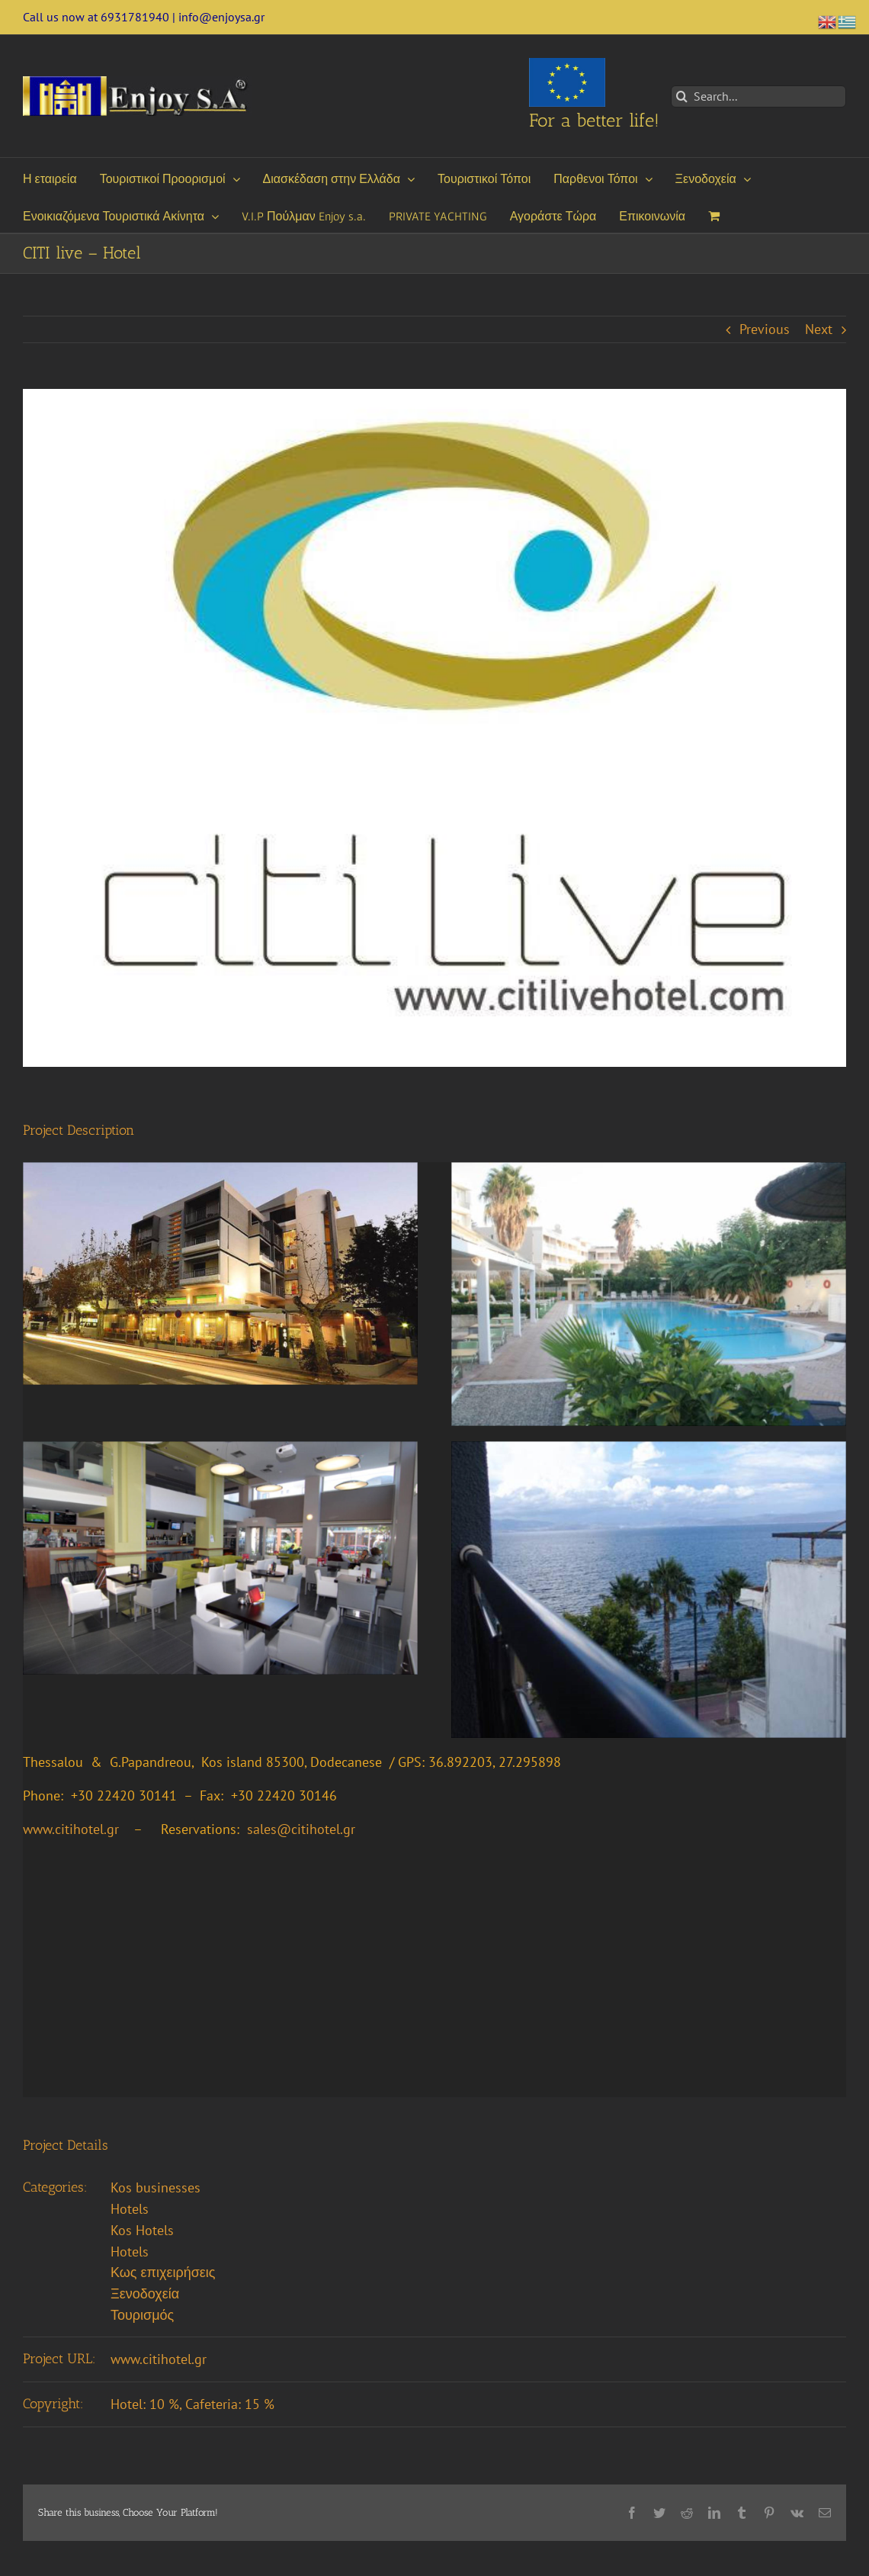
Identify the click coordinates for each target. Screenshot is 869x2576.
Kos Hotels (142, 2230)
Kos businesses (155, 2187)
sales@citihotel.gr (301, 1829)
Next (818, 329)
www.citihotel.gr (159, 2359)
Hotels (130, 2209)
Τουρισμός (142, 2315)
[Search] (682, 96)
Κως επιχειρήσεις (163, 2272)
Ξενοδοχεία (145, 2293)
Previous (764, 329)
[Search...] (758, 96)
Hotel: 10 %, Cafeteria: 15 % (192, 2404)
